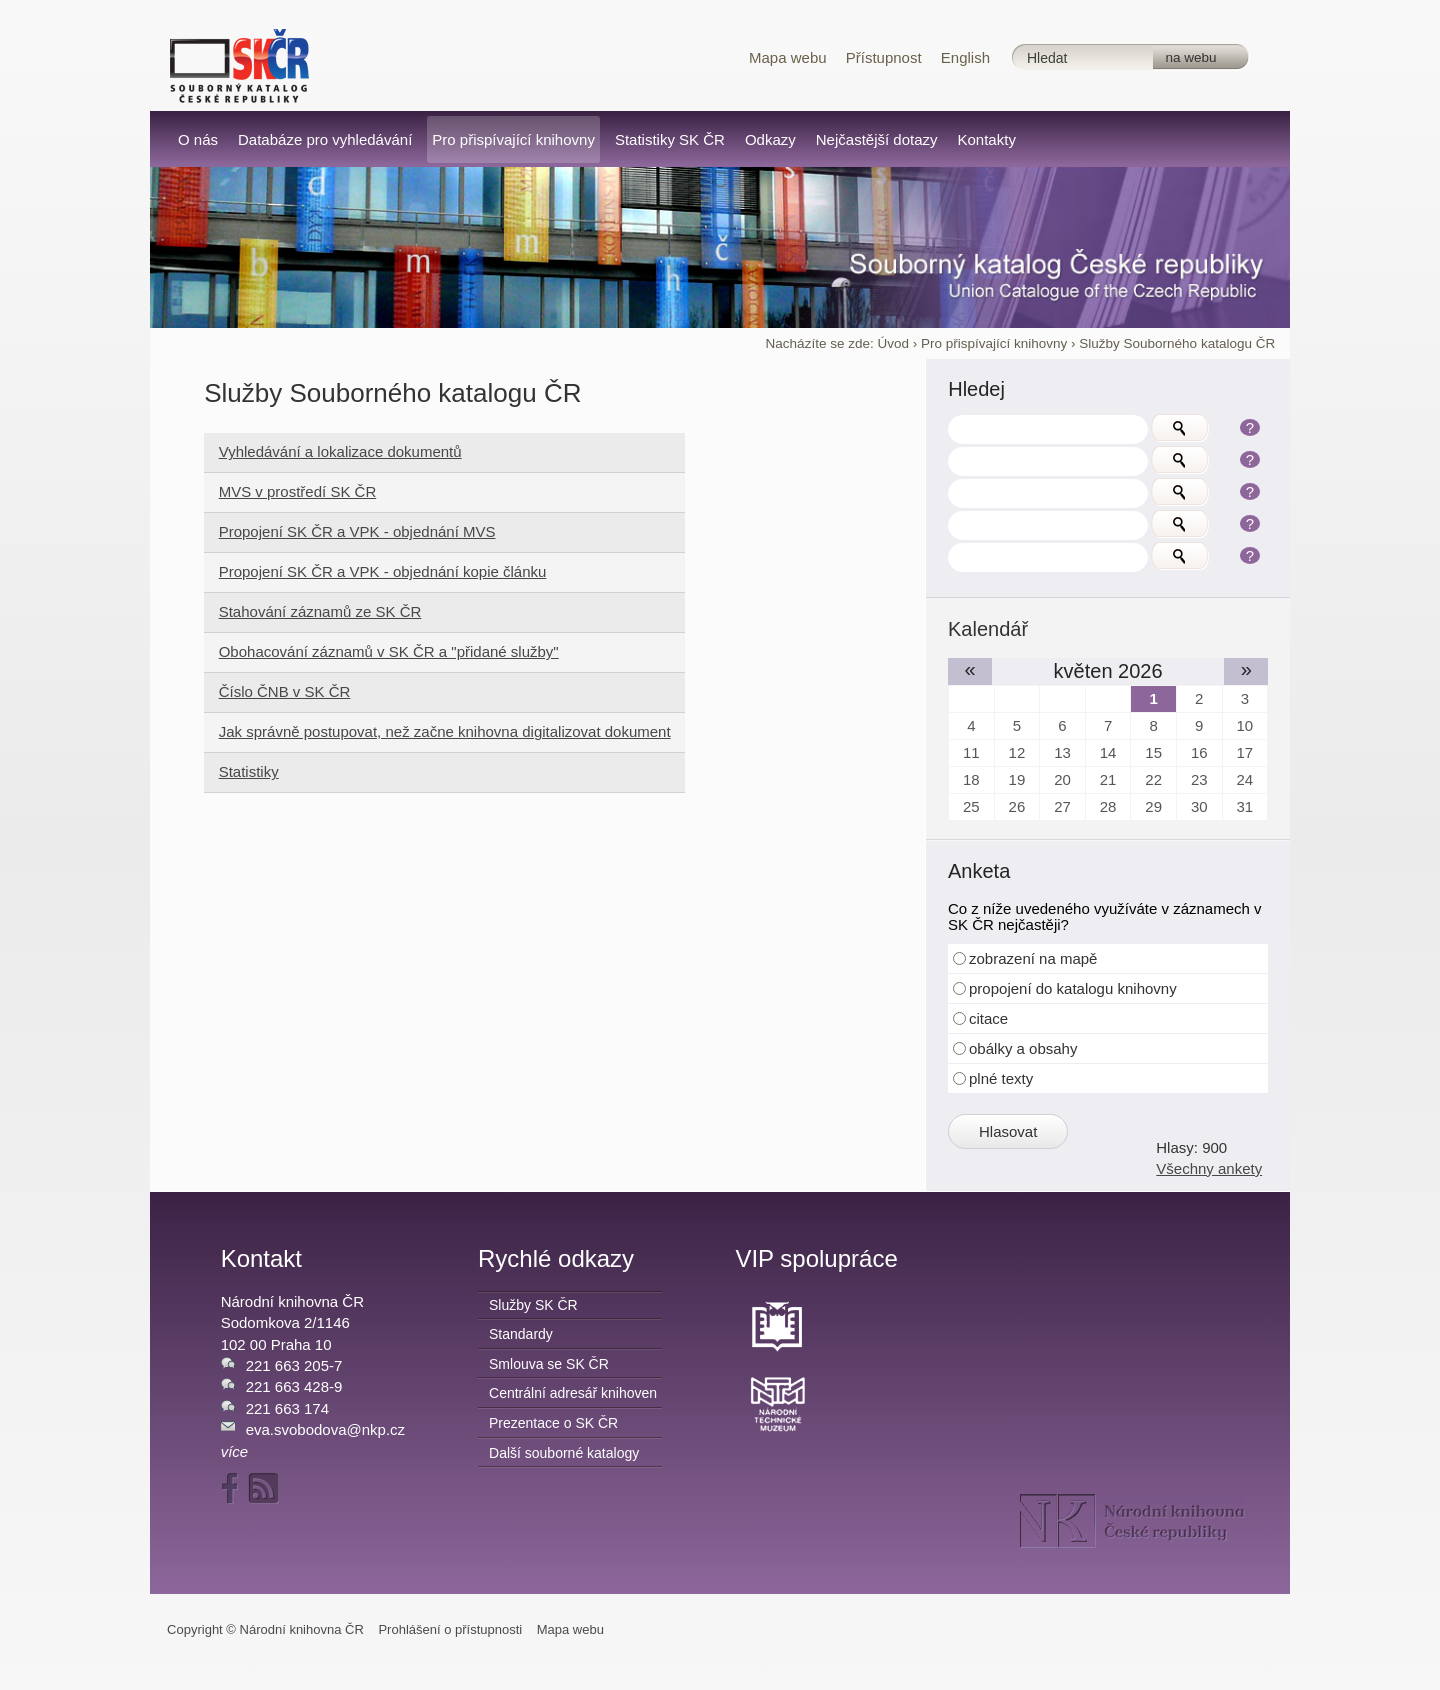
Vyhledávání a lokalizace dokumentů (340, 451)
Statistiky (249, 771)
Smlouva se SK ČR (549, 1364)
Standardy (521, 1334)
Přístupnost (884, 57)
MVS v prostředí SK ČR (298, 491)
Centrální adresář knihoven (573, 1393)
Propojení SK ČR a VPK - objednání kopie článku (383, 571)
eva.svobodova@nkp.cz (326, 1429)
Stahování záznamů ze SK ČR (320, 611)
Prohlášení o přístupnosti (450, 1629)
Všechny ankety (1209, 1168)
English (965, 57)
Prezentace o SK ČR (553, 1423)
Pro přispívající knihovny (994, 343)
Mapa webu (788, 57)
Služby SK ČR (533, 1305)
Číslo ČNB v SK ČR (285, 691)
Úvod (893, 343)
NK (1132, 1521)
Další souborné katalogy (564, 1453)
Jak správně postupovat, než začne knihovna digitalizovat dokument (445, 731)
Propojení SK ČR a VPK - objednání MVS (357, 531)
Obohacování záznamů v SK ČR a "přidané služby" (389, 651)
